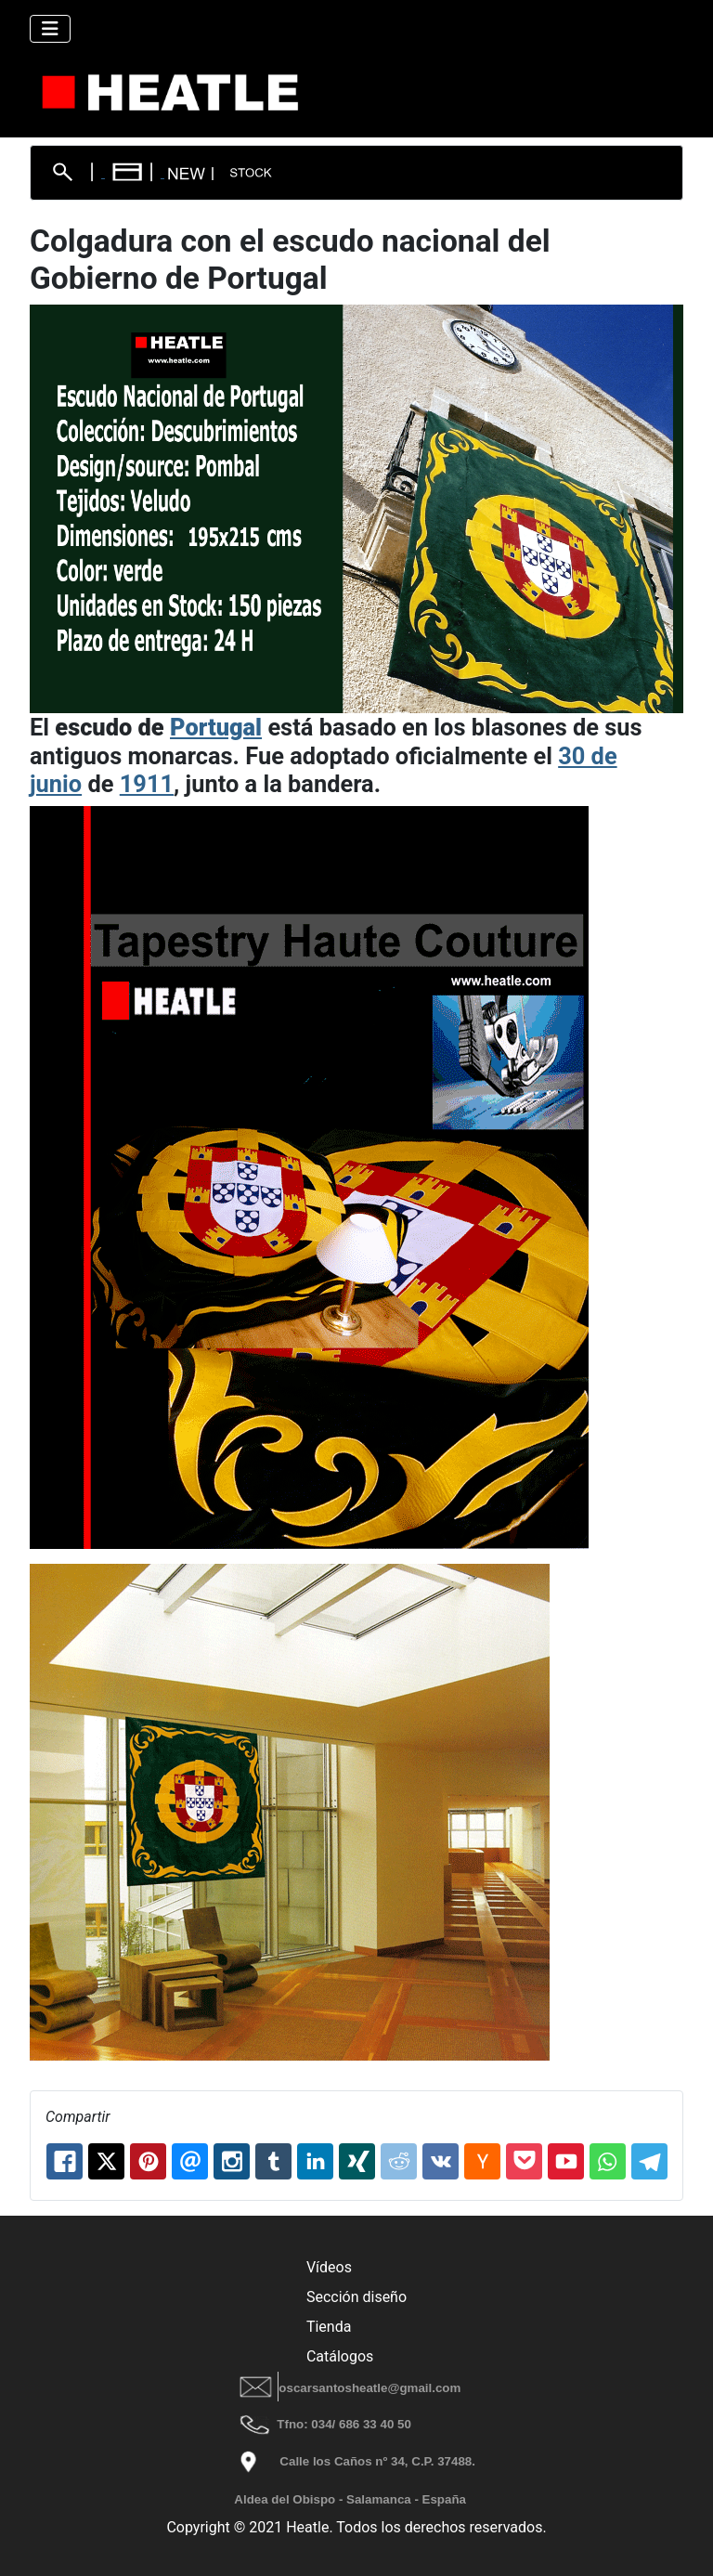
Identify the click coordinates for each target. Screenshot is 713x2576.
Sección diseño (356, 2297)
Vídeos (329, 2267)
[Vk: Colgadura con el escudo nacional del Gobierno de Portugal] (440, 2161)
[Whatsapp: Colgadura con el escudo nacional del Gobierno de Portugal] (608, 2161)
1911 (147, 784)
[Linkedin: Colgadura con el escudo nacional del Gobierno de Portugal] (315, 2161)
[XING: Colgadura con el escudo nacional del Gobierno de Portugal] (357, 2161)
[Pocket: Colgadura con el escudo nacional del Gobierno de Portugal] (524, 2161)
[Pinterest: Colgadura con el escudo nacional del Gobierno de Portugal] (148, 2161)
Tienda (328, 2326)
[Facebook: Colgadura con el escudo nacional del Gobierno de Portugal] (64, 2161)
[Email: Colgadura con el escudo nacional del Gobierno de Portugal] (190, 2161)
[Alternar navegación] (50, 29)
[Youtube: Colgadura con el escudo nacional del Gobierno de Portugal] (566, 2161)
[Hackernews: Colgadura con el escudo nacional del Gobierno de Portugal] (482, 2161)
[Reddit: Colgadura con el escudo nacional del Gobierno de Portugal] (399, 2161)
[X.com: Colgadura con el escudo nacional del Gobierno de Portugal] (106, 2161)
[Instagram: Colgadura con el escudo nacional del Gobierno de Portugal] (232, 2161)
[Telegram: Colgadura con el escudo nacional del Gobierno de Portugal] (649, 2161)
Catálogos (339, 2356)
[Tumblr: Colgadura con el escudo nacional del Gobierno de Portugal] (273, 2161)
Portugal (216, 727)
